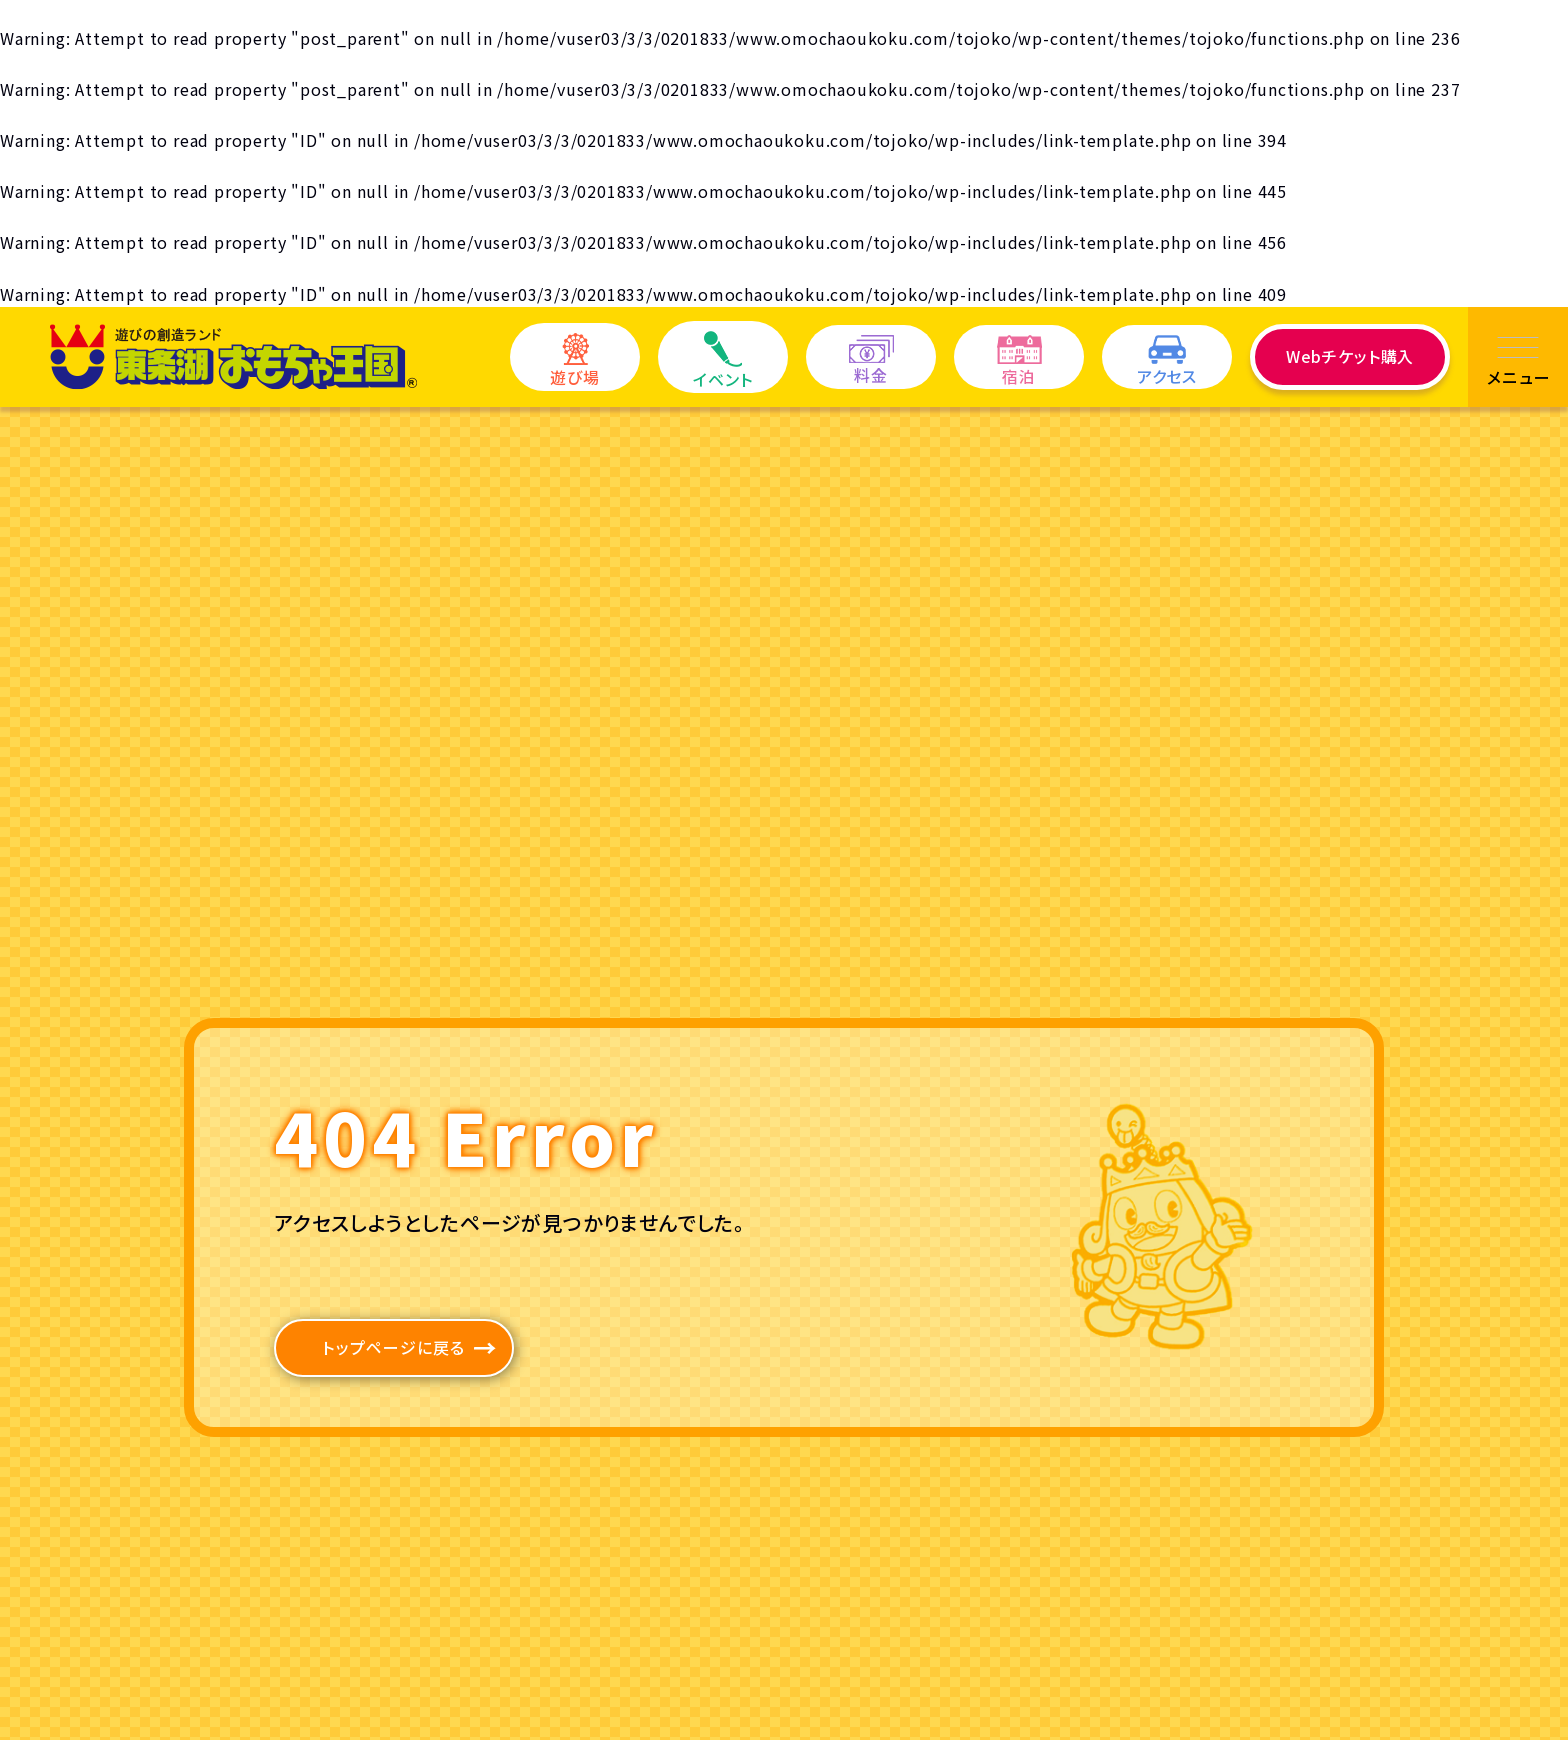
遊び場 (574, 361)
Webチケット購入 (1350, 356)
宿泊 (1019, 361)
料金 (871, 361)
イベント (722, 361)
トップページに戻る (394, 1347)
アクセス (1167, 361)
